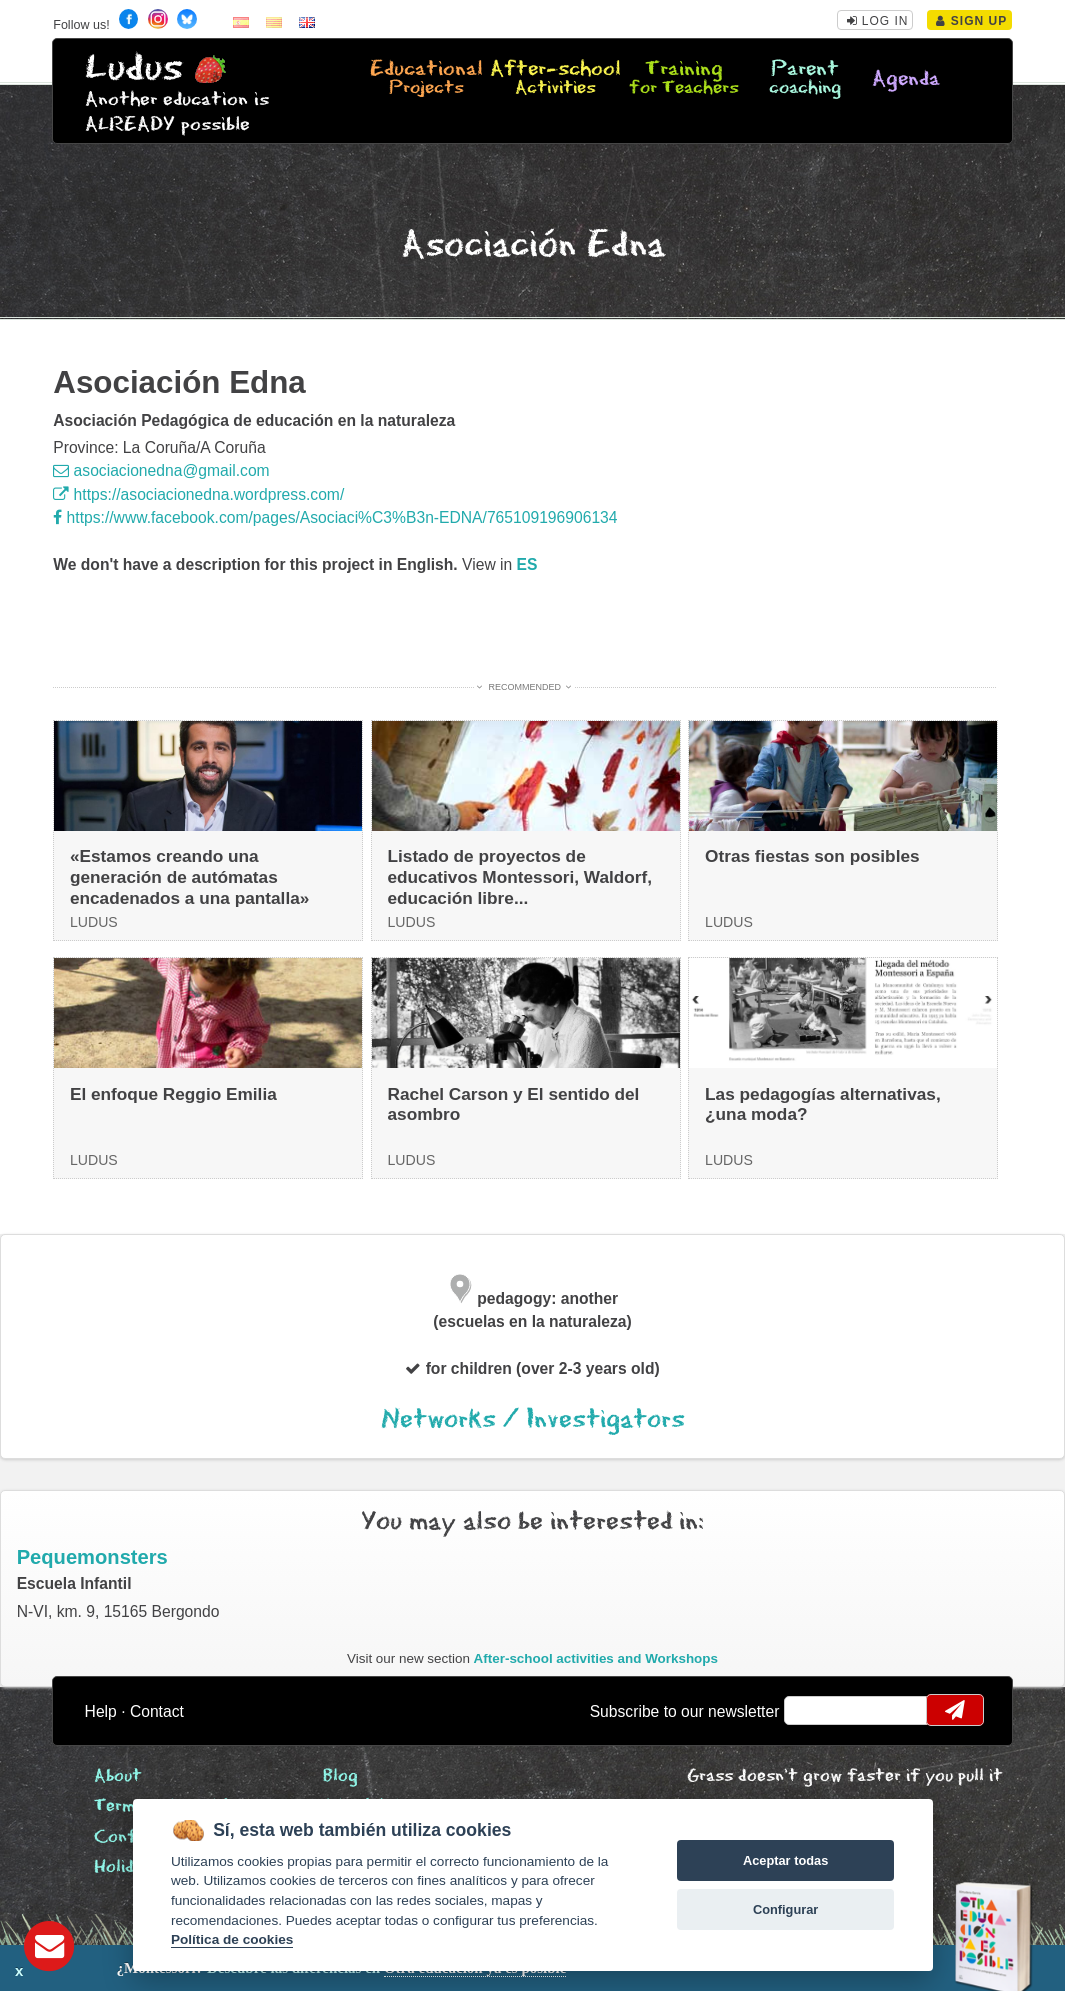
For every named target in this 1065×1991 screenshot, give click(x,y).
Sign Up (971, 21)
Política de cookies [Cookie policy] (232, 1939)
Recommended (525, 687)
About (118, 1776)
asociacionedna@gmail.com (161, 470)
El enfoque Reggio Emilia (173, 1094)
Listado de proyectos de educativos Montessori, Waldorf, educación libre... (519, 876)
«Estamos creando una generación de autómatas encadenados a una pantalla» (189, 876)
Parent (805, 79)
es (527, 564)
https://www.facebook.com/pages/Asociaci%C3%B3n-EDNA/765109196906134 (335, 517)
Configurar (785, 1909)
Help (101, 1711)
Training (684, 79)
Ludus (134, 68)
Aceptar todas (785, 1860)
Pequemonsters (92, 1557)
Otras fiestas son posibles (812, 856)
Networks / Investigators (533, 1419)
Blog (340, 1776)
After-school (555, 79)
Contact (157, 1711)
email (812, 1710)
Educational (426, 79)
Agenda (906, 79)
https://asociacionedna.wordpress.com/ (198, 494)
